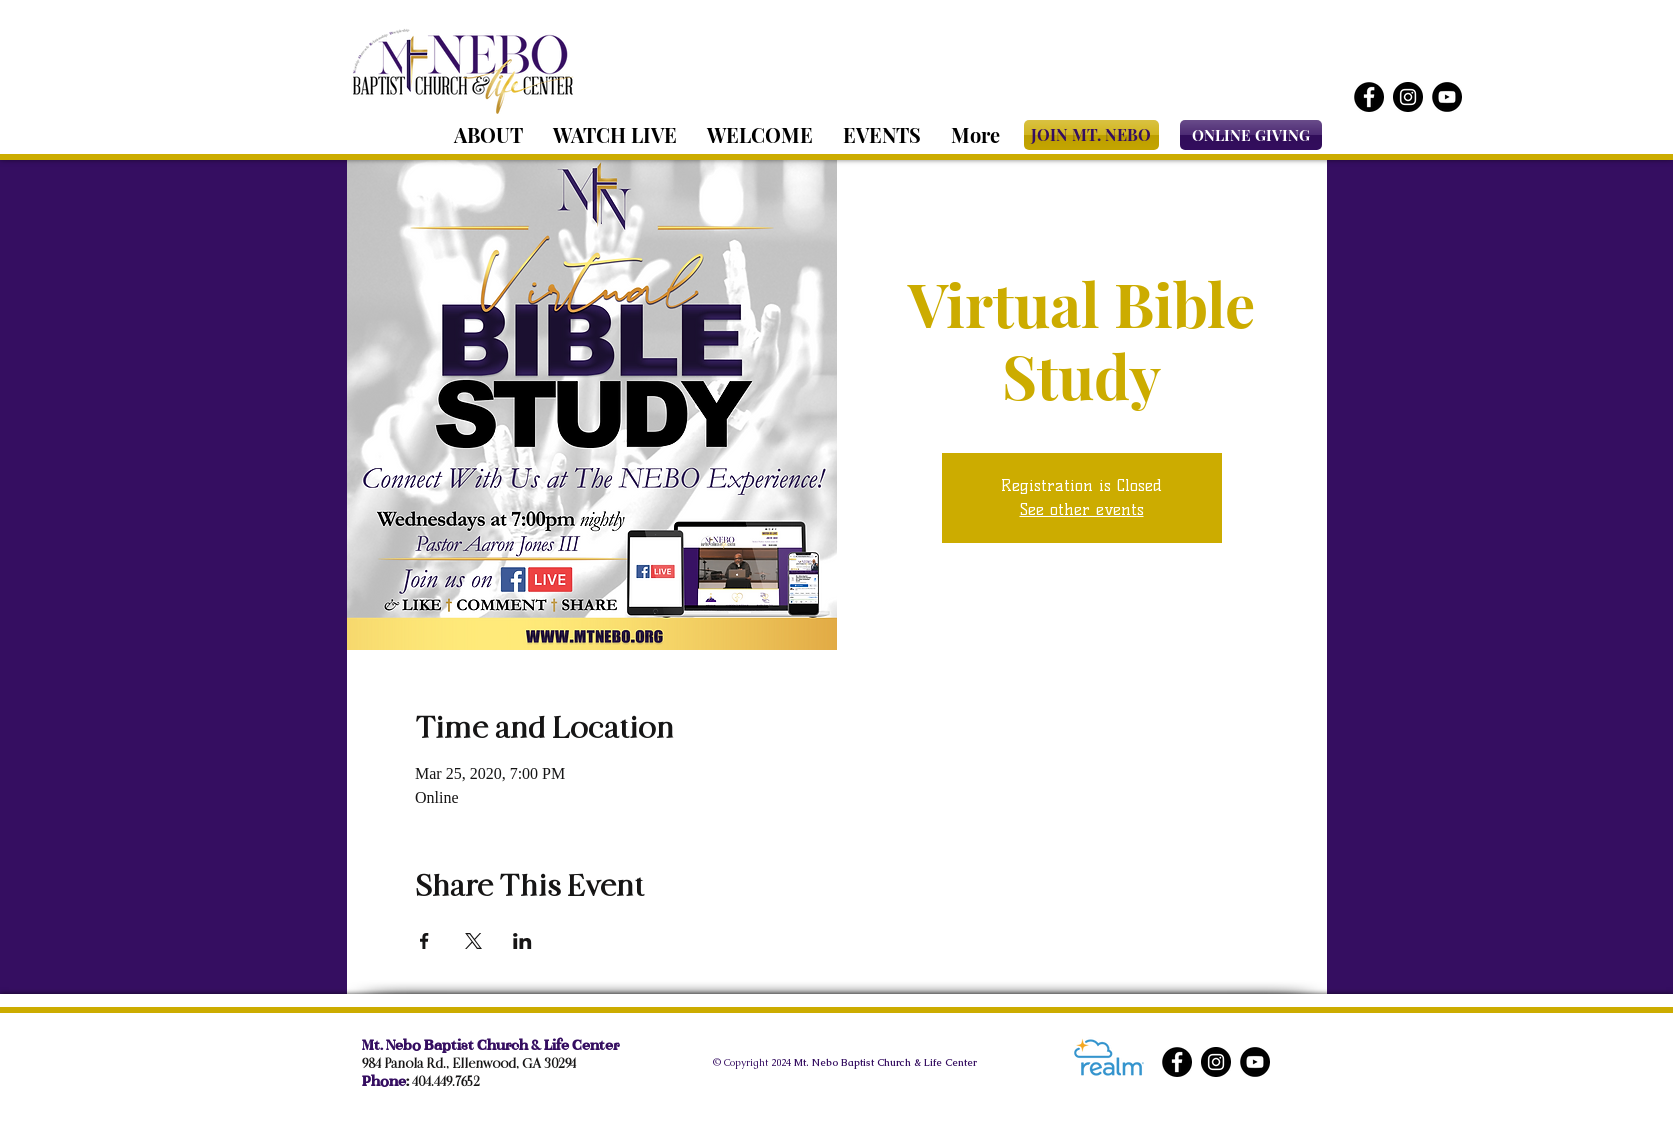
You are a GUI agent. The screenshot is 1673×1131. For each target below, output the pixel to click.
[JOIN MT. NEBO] (1091, 135)
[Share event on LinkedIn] (522, 941)
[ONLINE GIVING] (1251, 135)
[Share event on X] (473, 941)
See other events (1082, 509)
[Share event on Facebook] (424, 941)
